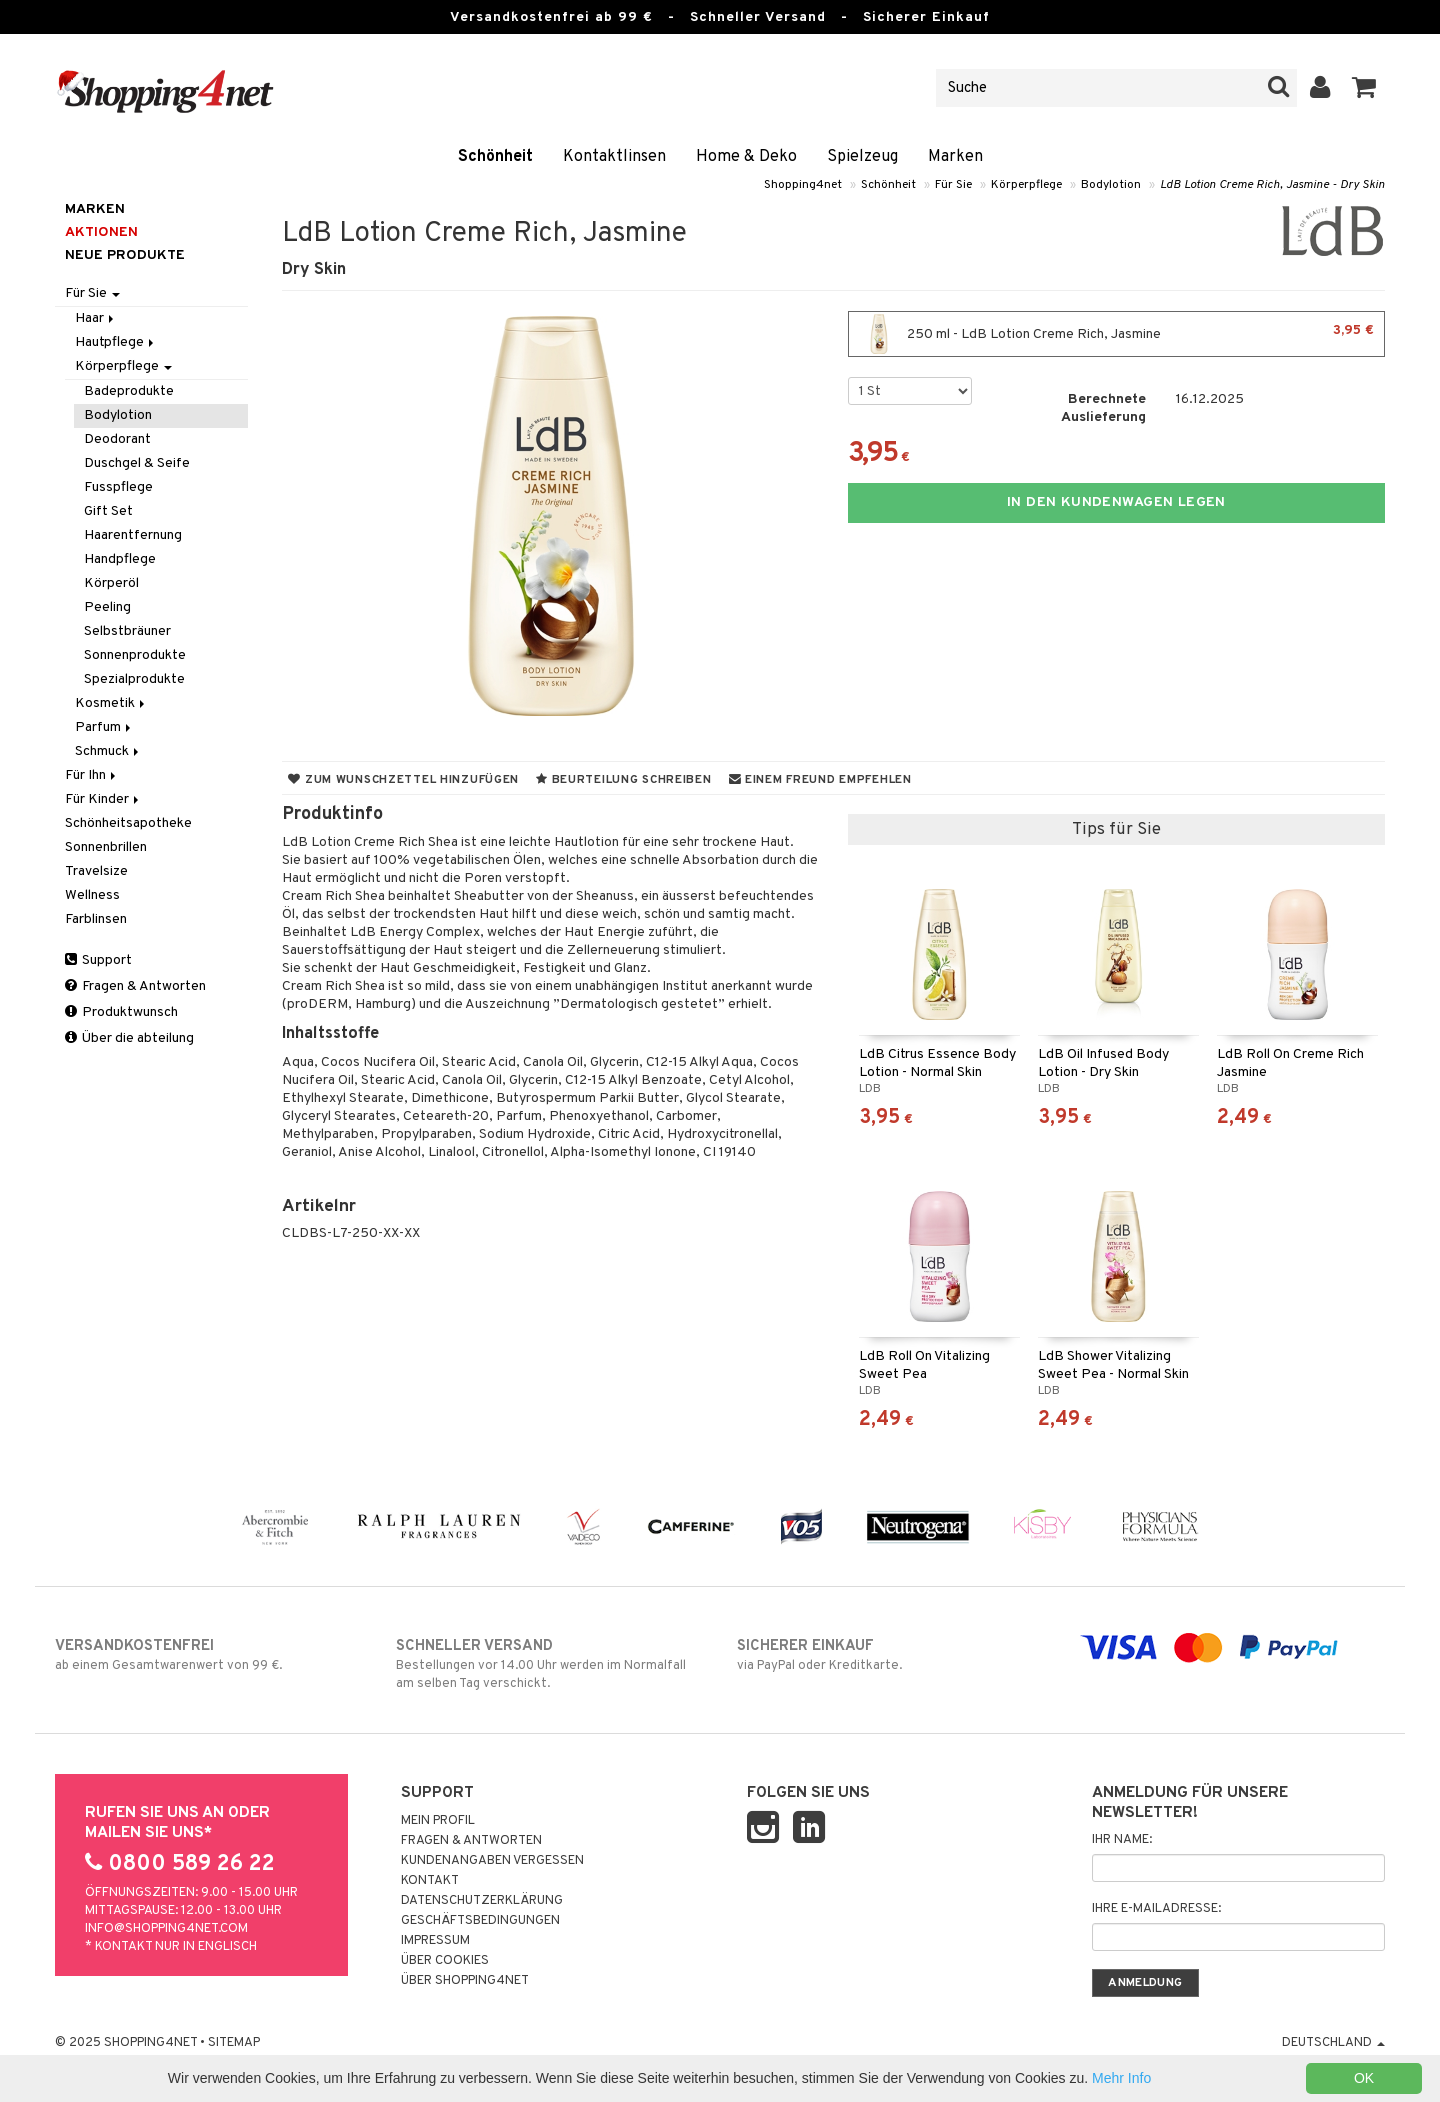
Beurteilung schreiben (623, 780)
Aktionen (101, 232)
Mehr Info (1121, 2078)
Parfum (104, 727)
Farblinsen (96, 919)
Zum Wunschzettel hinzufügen (403, 780)
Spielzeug (862, 157)
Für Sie (953, 185)
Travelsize (96, 871)
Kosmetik (111, 703)
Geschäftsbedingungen (480, 1921)
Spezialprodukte (134, 679)
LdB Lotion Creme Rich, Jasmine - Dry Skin (1272, 185)
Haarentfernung (133, 535)
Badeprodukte (129, 391)
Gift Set (108, 511)
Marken (955, 157)
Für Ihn (92, 775)
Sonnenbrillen (106, 847)
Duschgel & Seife (137, 463)
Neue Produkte (125, 255)
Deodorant (117, 439)
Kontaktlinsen (614, 157)
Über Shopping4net (465, 1981)
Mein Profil (438, 1821)
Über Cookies (445, 1961)
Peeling (107, 607)
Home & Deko (746, 157)
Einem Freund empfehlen (820, 780)
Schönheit (495, 157)
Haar (96, 318)
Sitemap (234, 2043)
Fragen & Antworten (135, 986)
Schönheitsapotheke (128, 823)
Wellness (92, 895)
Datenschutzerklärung (482, 1901)
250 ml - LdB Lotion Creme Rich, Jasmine (1116, 334)
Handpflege (120, 559)
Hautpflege (116, 342)
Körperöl (111, 583)
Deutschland (1333, 2043)
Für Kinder (103, 799)
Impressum (435, 1941)
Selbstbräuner (127, 631)
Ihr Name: (1122, 1840)
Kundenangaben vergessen (492, 1861)
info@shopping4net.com (166, 1929)
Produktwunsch (121, 1012)
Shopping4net (803, 185)
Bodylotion (1111, 185)
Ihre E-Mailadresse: (1156, 1909)
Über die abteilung (129, 1038)
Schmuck (108, 751)
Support (98, 960)
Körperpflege (1026, 185)
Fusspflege (118, 487)
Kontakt (430, 1881)
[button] (1364, 88)
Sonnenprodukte (135, 655)
